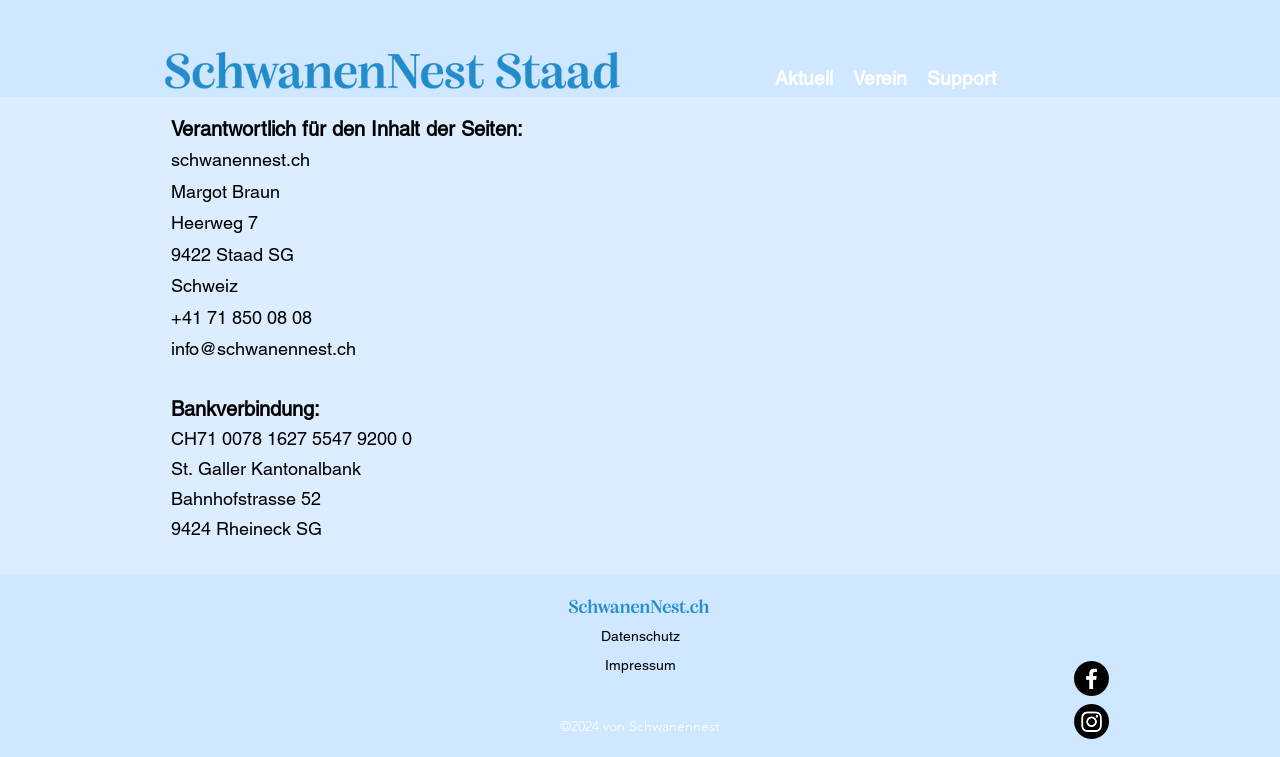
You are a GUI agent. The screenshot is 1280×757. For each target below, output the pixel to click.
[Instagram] (1091, 721)
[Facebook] (1091, 678)
